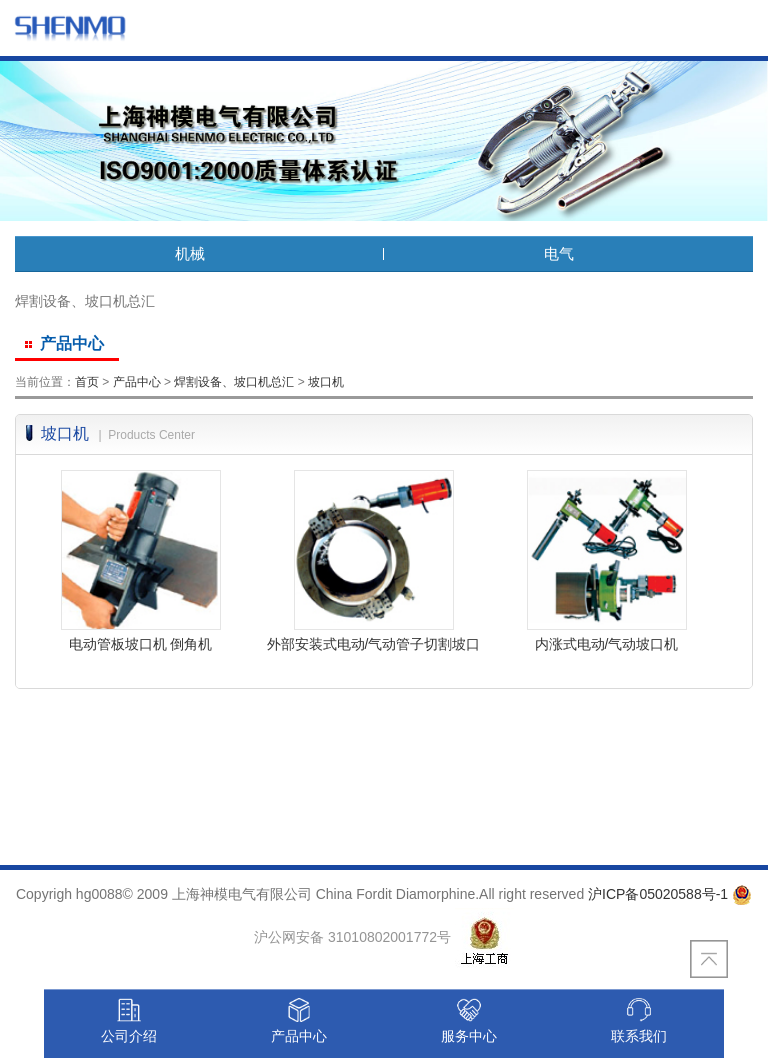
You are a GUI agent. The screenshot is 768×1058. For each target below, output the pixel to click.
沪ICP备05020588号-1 (658, 894)
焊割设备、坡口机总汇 (234, 382)
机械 (200, 253)
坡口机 (326, 382)
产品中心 (137, 382)
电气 (569, 253)
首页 (87, 382)
